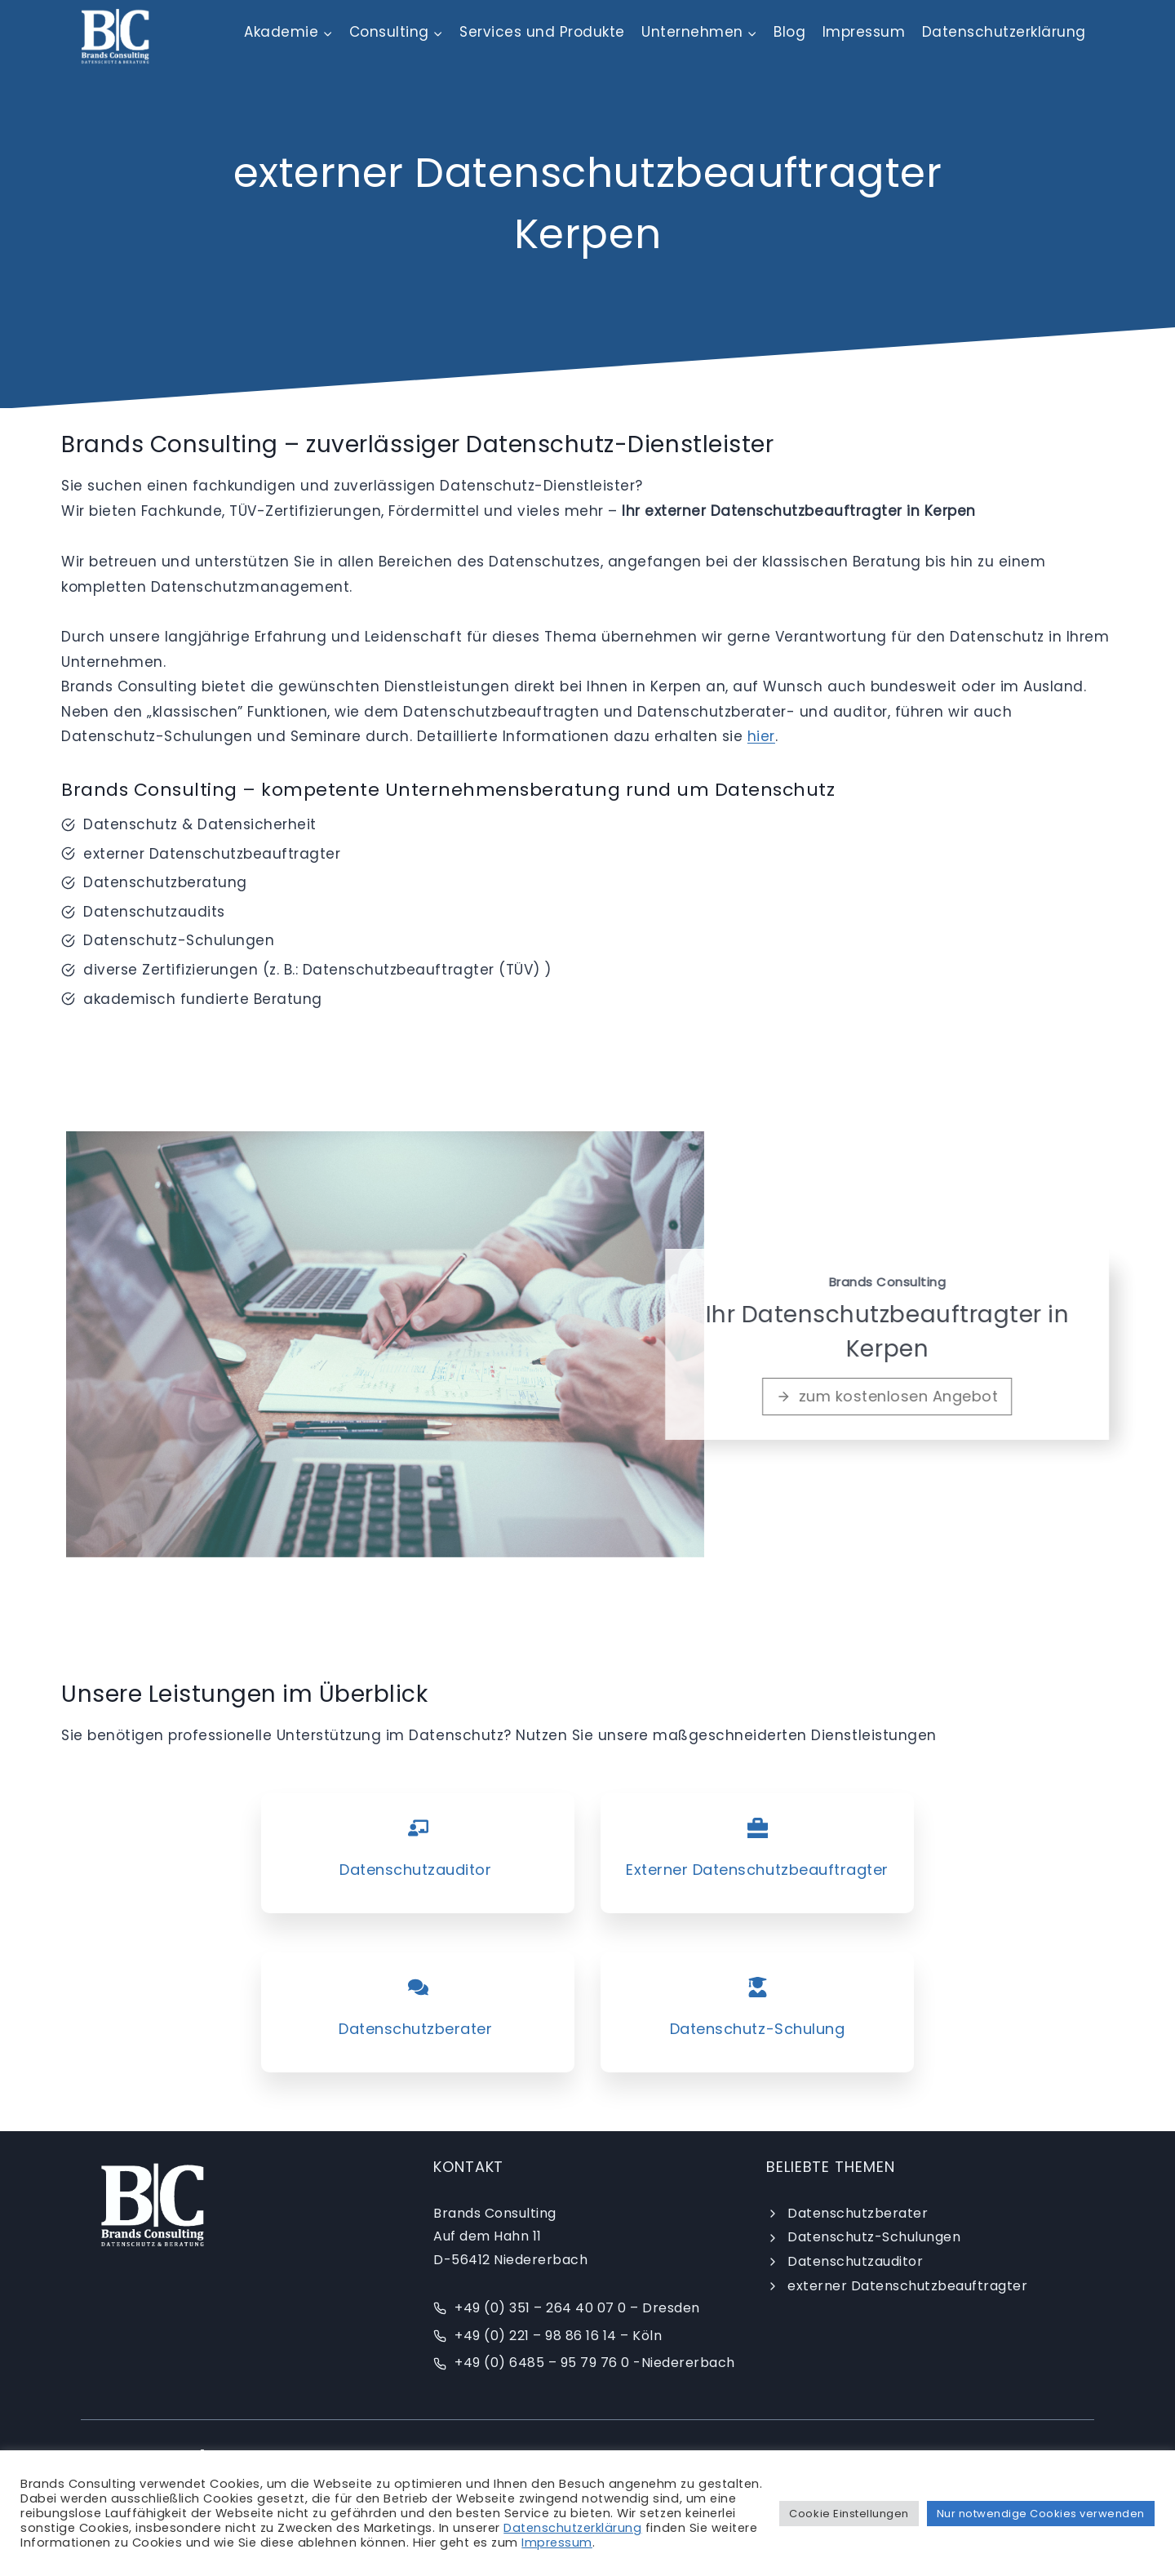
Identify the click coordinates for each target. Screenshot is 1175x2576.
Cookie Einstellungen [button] (848, 2513)
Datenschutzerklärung (1004, 32)
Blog (789, 32)
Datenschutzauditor (855, 2261)
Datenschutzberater (857, 2213)
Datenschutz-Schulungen (873, 2236)
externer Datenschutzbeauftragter (907, 2285)
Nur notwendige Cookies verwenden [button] (1041, 2513)
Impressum (864, 32)
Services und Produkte (542, 32)
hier (761, 736)
